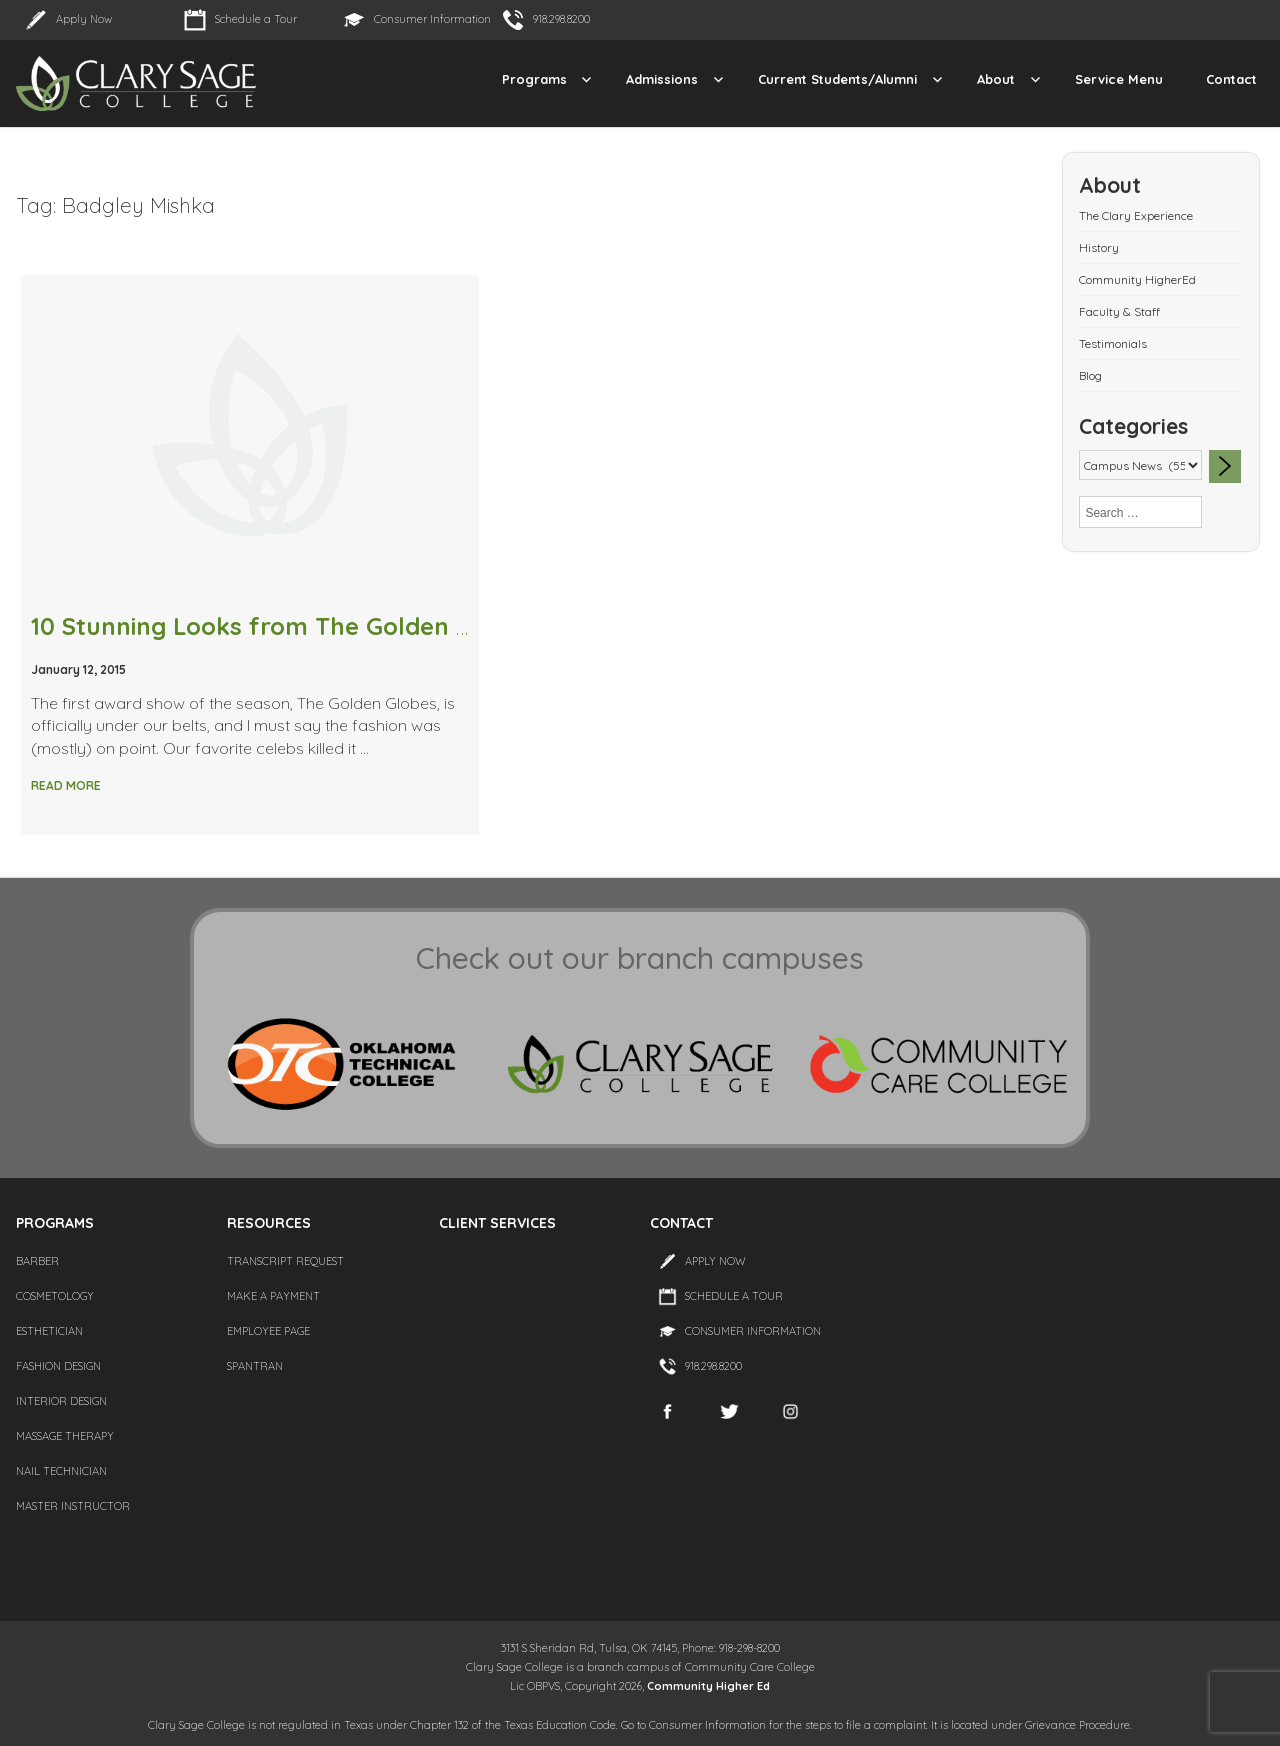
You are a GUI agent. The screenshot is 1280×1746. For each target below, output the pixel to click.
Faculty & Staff (1119, 311)
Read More (66, 785)
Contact (1231, 79)
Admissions (662, 79)
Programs (534, 79)
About (996, 79)
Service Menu (1119, 79)
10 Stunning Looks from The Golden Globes (284, 626)
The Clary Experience (1136, 215)
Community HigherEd (1137, 279)
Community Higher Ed (708, 1686)
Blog (1090, 375)
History (1099, 247)
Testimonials (1113, 343)
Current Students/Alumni (837, 79)
